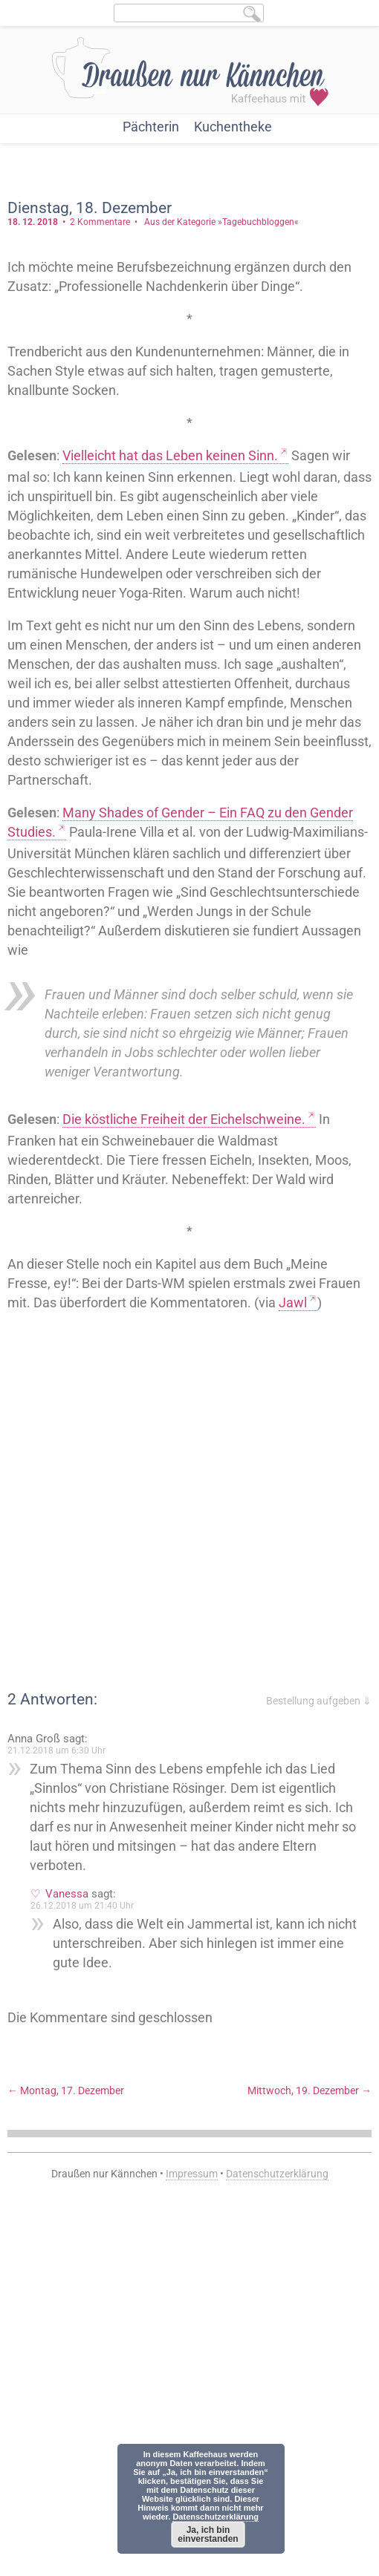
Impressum (192, 2174)
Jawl (293, 1302)
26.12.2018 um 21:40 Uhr (82, 1905)
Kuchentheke (233, 126)
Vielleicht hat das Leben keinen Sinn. (170, 455)
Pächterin (151, 126)
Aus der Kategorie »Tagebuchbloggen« (221, 222)
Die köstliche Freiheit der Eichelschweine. (183, 1119)
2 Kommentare (100, 222)
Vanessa (66, 1893)
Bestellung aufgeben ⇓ (319, 1701)
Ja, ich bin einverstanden (208, 2534)
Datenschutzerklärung (277, 2174)
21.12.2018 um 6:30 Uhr (56, 1750)
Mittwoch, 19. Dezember (309, 2090)
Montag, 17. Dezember (65, 2090)
